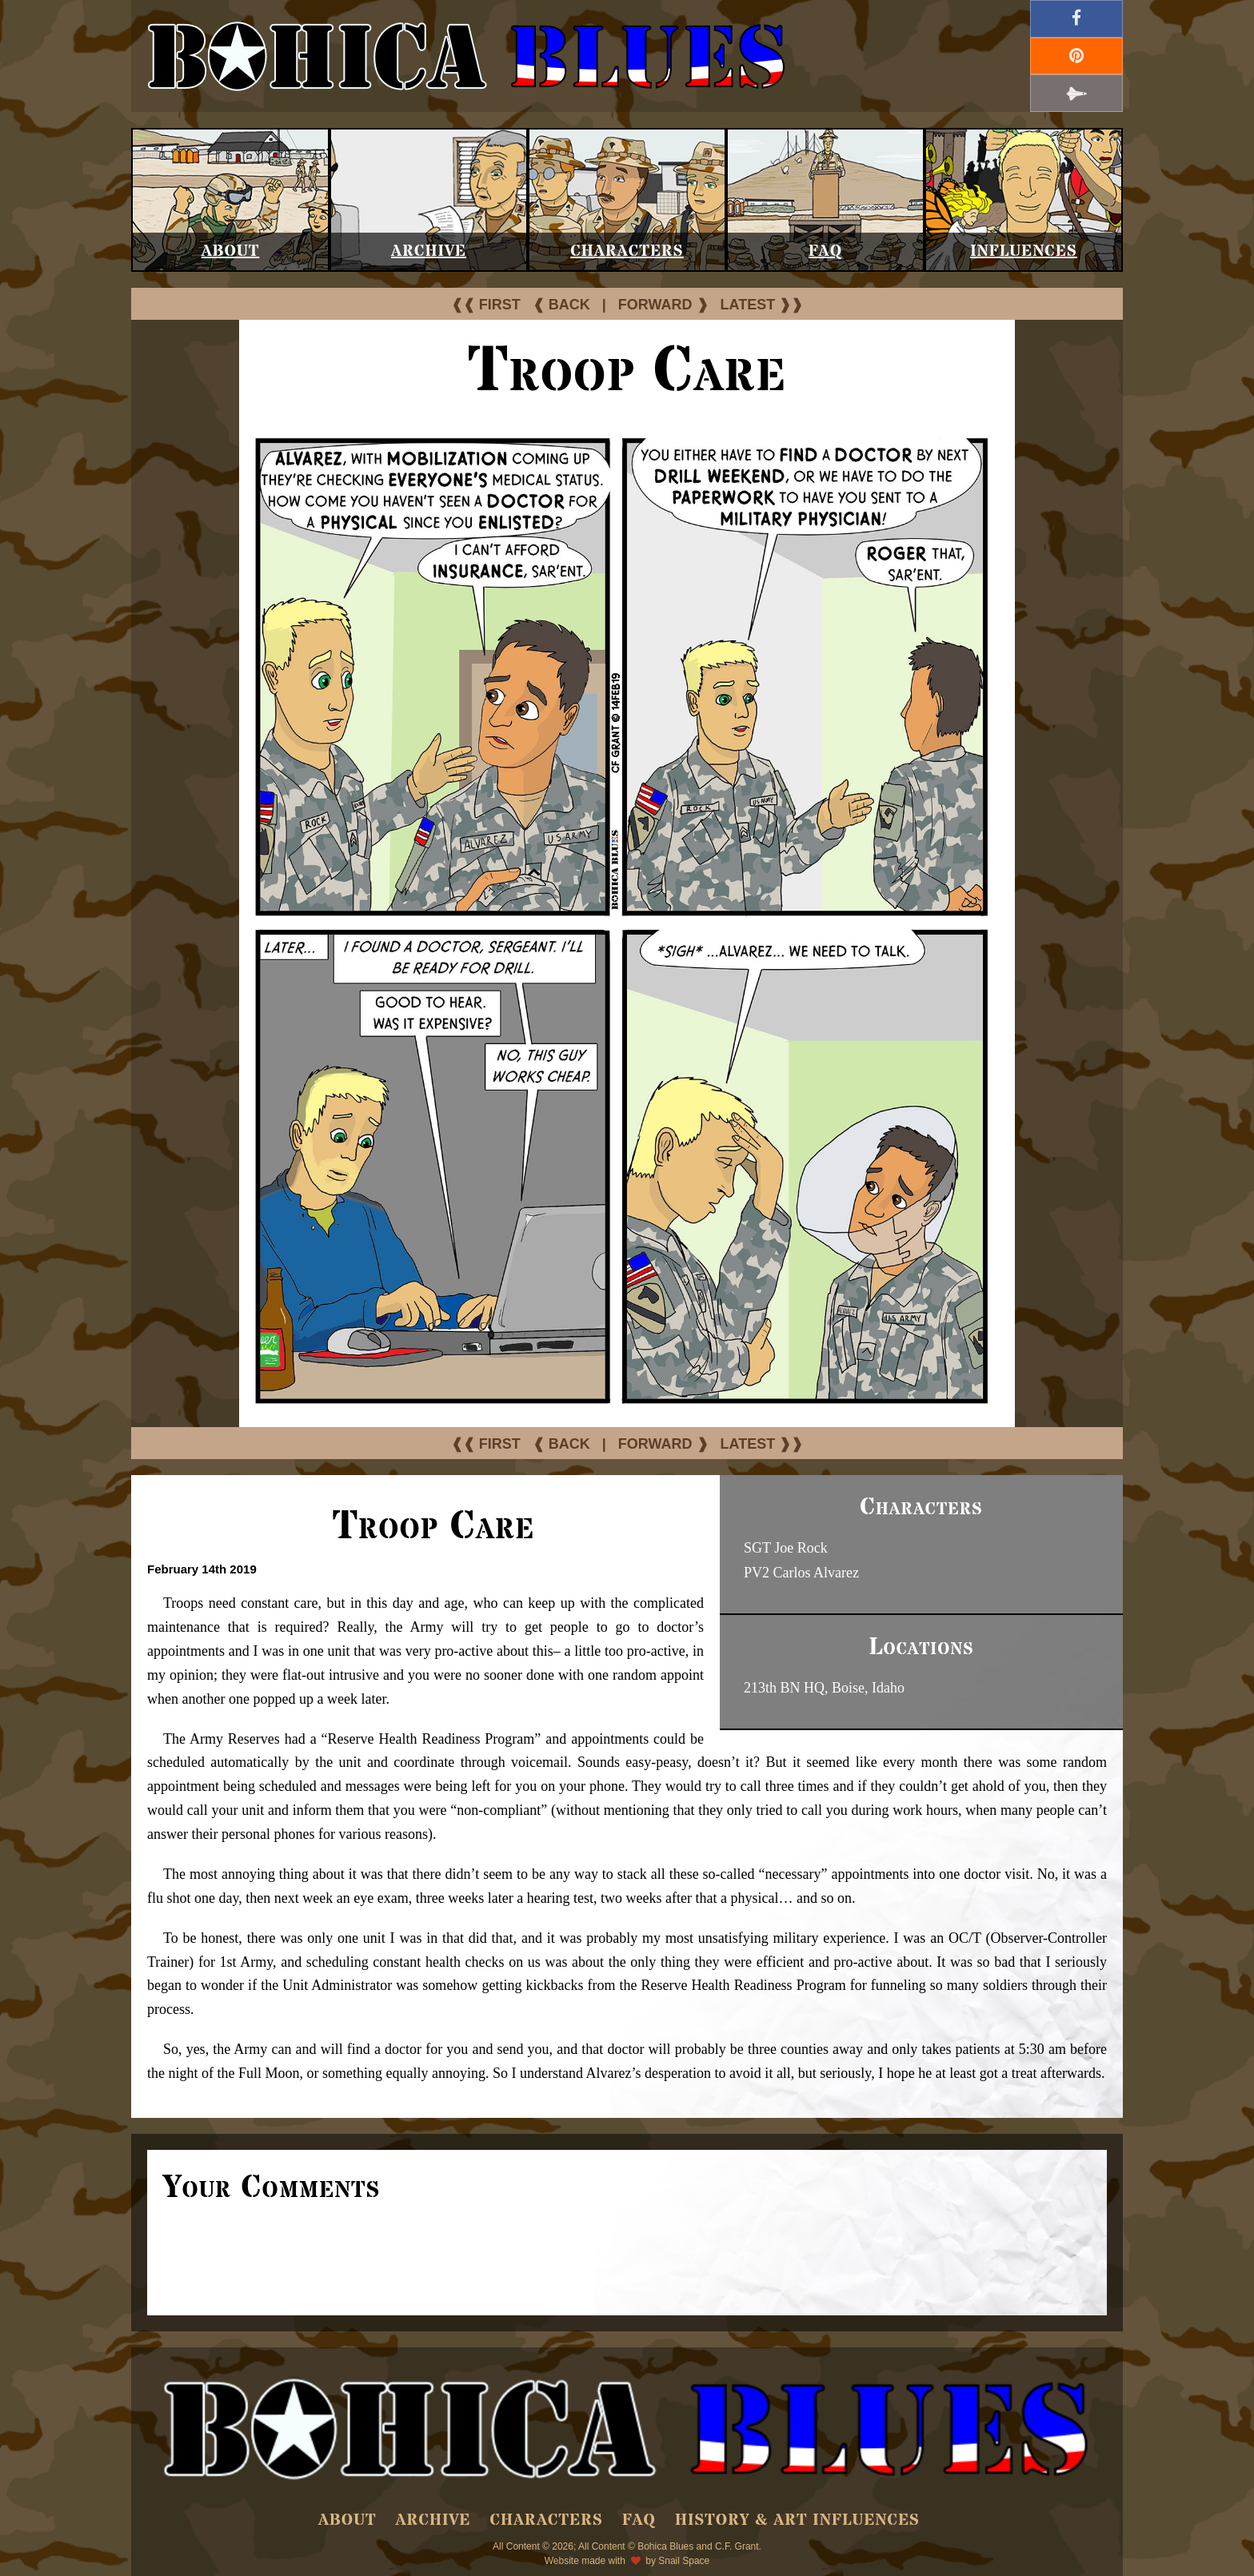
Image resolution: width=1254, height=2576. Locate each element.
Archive (428, 251)
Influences (1023, 251)
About (231, 251)
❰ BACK (561, 305)
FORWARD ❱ (663, 305)
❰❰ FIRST (486, 305)
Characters (626, 251)
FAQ (825, 251)
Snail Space (683, 2560)
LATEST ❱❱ (762, 305)
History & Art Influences (797, 2520)
